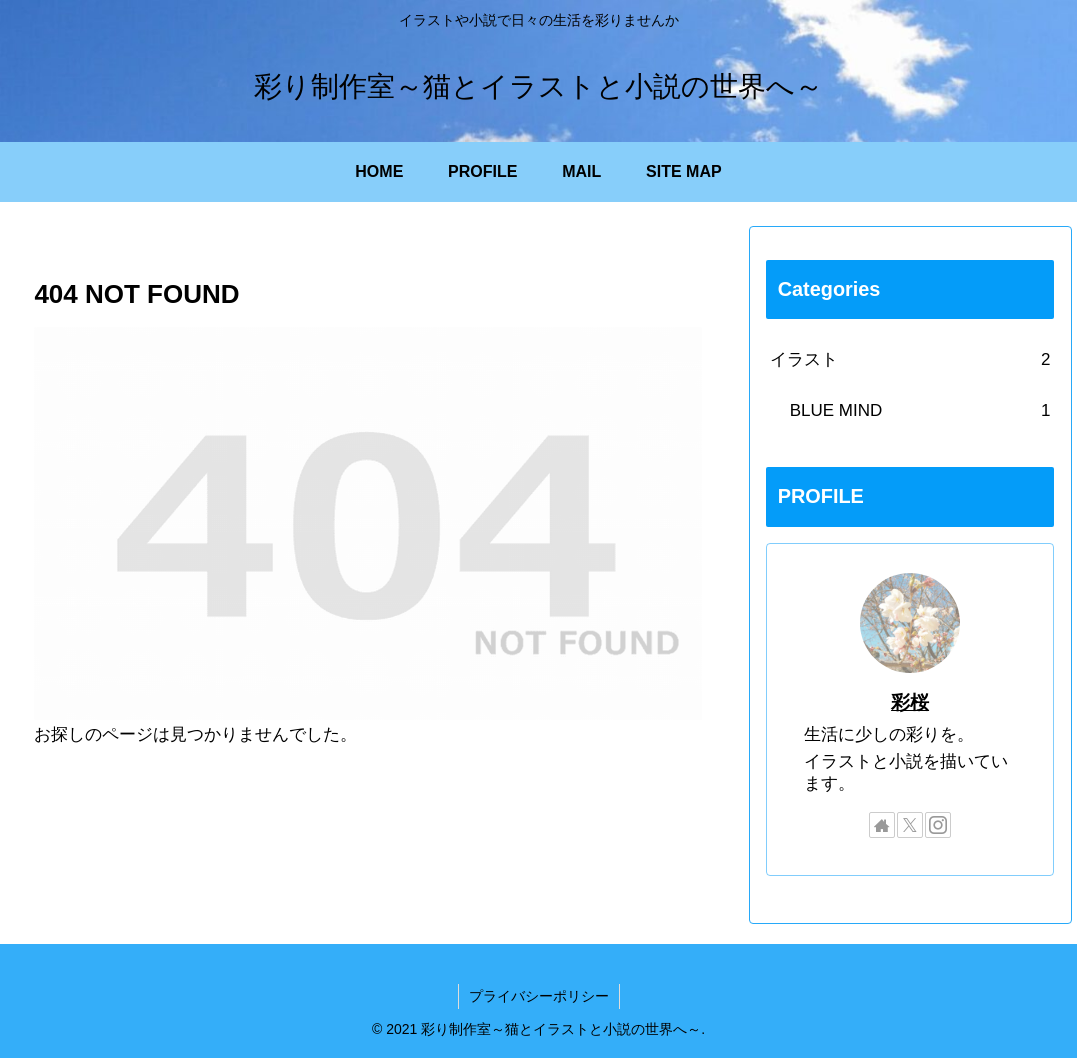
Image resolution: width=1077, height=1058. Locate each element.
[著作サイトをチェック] (882, 825)
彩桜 (910, 702)
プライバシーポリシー (539, 996)
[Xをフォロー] (910, 825)
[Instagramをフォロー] (938, 825)
